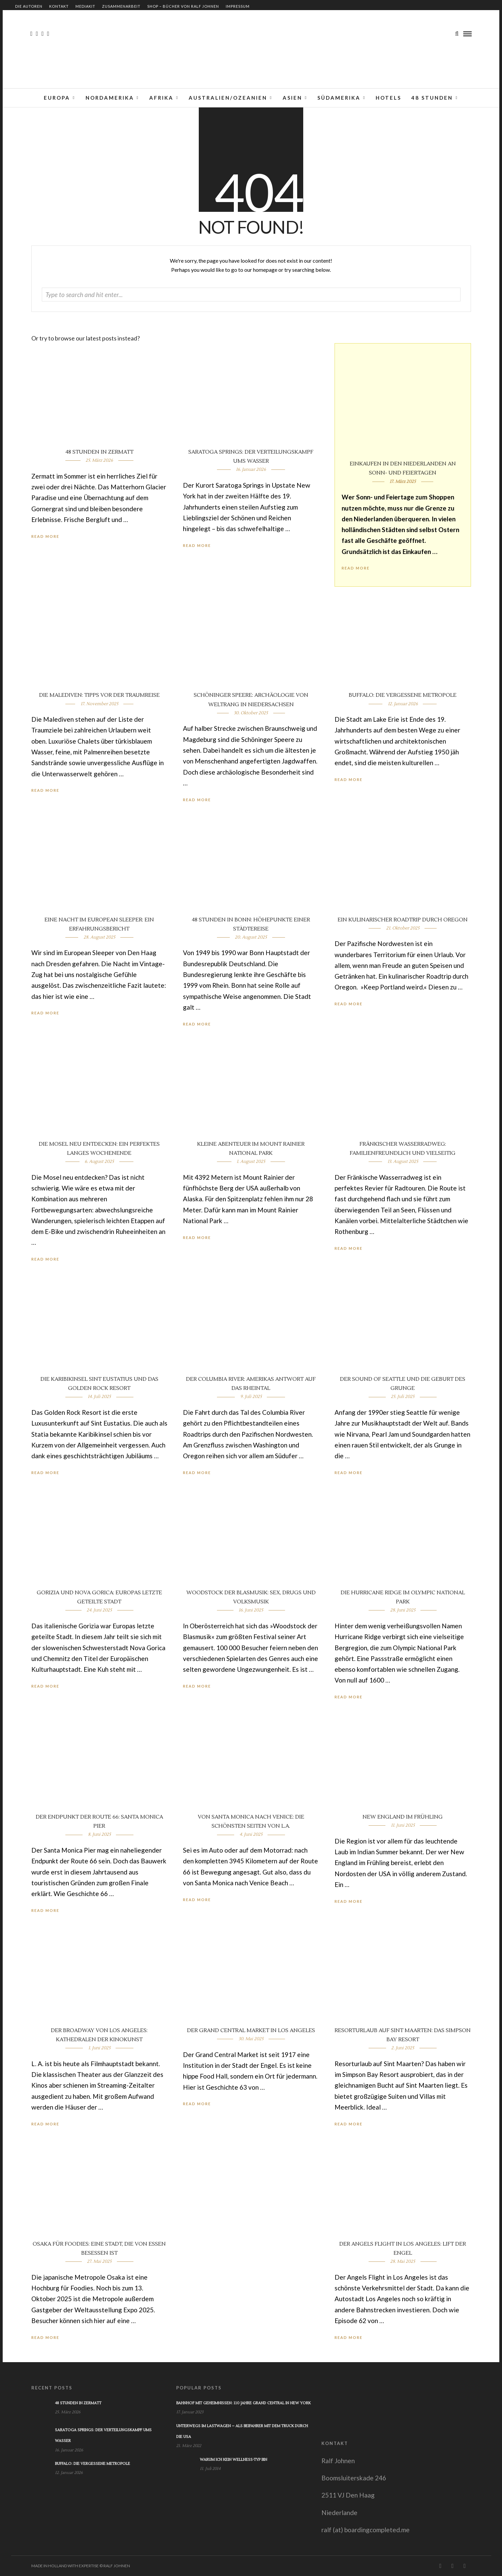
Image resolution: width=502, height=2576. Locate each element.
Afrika (161, 98)
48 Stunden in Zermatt (99, 452)
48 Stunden (432, 98)
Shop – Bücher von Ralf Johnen (183, 6)
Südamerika (338, 98)
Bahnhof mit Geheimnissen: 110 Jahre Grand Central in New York (243, 2403)
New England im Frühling (403, 1817)
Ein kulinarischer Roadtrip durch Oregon (403, 919)
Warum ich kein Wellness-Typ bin (233, 2459)
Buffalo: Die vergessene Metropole (403, 695)
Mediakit (85, 6)
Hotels (388, 98)
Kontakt (59, 6)
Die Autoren (28, 6)
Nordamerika (110, 98)
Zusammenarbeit (121, 6)
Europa (57, 98)
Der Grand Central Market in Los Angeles (251, 2030)
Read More (356, 568)
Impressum (238, 6)
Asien (292, 98)
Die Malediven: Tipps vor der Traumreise (99, 695)
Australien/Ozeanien (228, 98)
